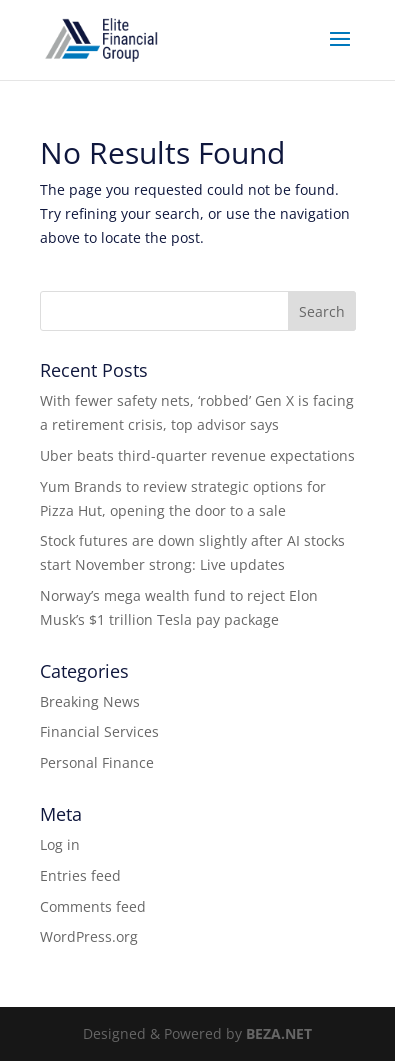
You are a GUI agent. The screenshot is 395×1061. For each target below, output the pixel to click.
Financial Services (99, 731)
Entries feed (80, 875)
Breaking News (90, 701)
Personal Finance (97, 762)
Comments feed (93, 906)
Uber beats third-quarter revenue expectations (197, 455)
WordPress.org (89, 936)
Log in (60, 844)
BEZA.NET (279, 1033)
